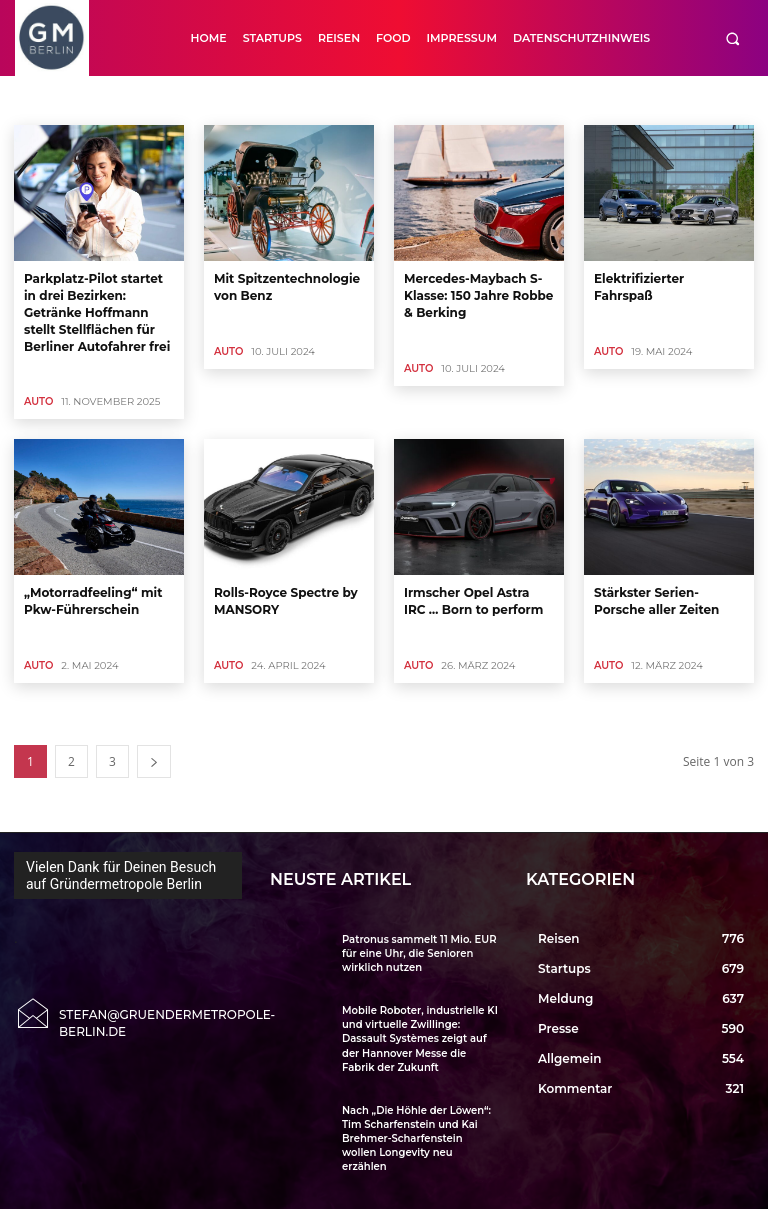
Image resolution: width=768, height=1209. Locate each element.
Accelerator (51, 100)
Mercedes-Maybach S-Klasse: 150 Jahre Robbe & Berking (478, 295)
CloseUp (508, 100)
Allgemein (126, 100)
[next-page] (154, 761)
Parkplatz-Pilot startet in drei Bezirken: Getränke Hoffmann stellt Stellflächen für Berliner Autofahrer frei (97, 312)
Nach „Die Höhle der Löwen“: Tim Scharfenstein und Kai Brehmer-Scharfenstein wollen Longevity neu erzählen (416, 1137)
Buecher (378, 100)
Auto (273, 100)
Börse (321, 100)
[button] (732, 38)
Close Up (442, 100)
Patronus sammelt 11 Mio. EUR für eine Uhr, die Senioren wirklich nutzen (419, 953)
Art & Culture (206, 100)
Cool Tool (574, 100)
